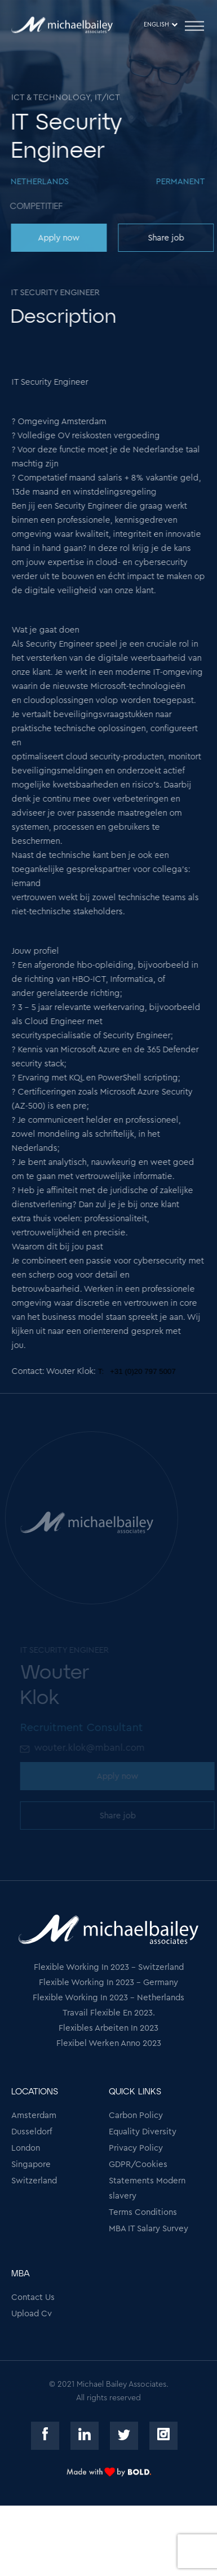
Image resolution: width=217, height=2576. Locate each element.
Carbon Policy (136, 2115)
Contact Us (33, 2297)
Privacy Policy (136, 2148)
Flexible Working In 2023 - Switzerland (109, 1967)
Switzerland (34, 2181)
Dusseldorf (31, 2132)
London (25, 2148)
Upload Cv (31, 2314)
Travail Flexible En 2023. (109, 2013)
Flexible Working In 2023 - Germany (108, 1982)
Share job (165, 238)
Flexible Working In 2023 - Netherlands (108, 1998)
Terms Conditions (143, 2212)
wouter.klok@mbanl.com (91, 1747)
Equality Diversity (142, 2132)
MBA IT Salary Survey (148, 2228)
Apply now (58, 238)
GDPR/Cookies (138, 2164)
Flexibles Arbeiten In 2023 (108, 2028)
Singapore (31, 2164)
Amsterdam (33, 2115)
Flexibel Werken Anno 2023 (108, 2043)
